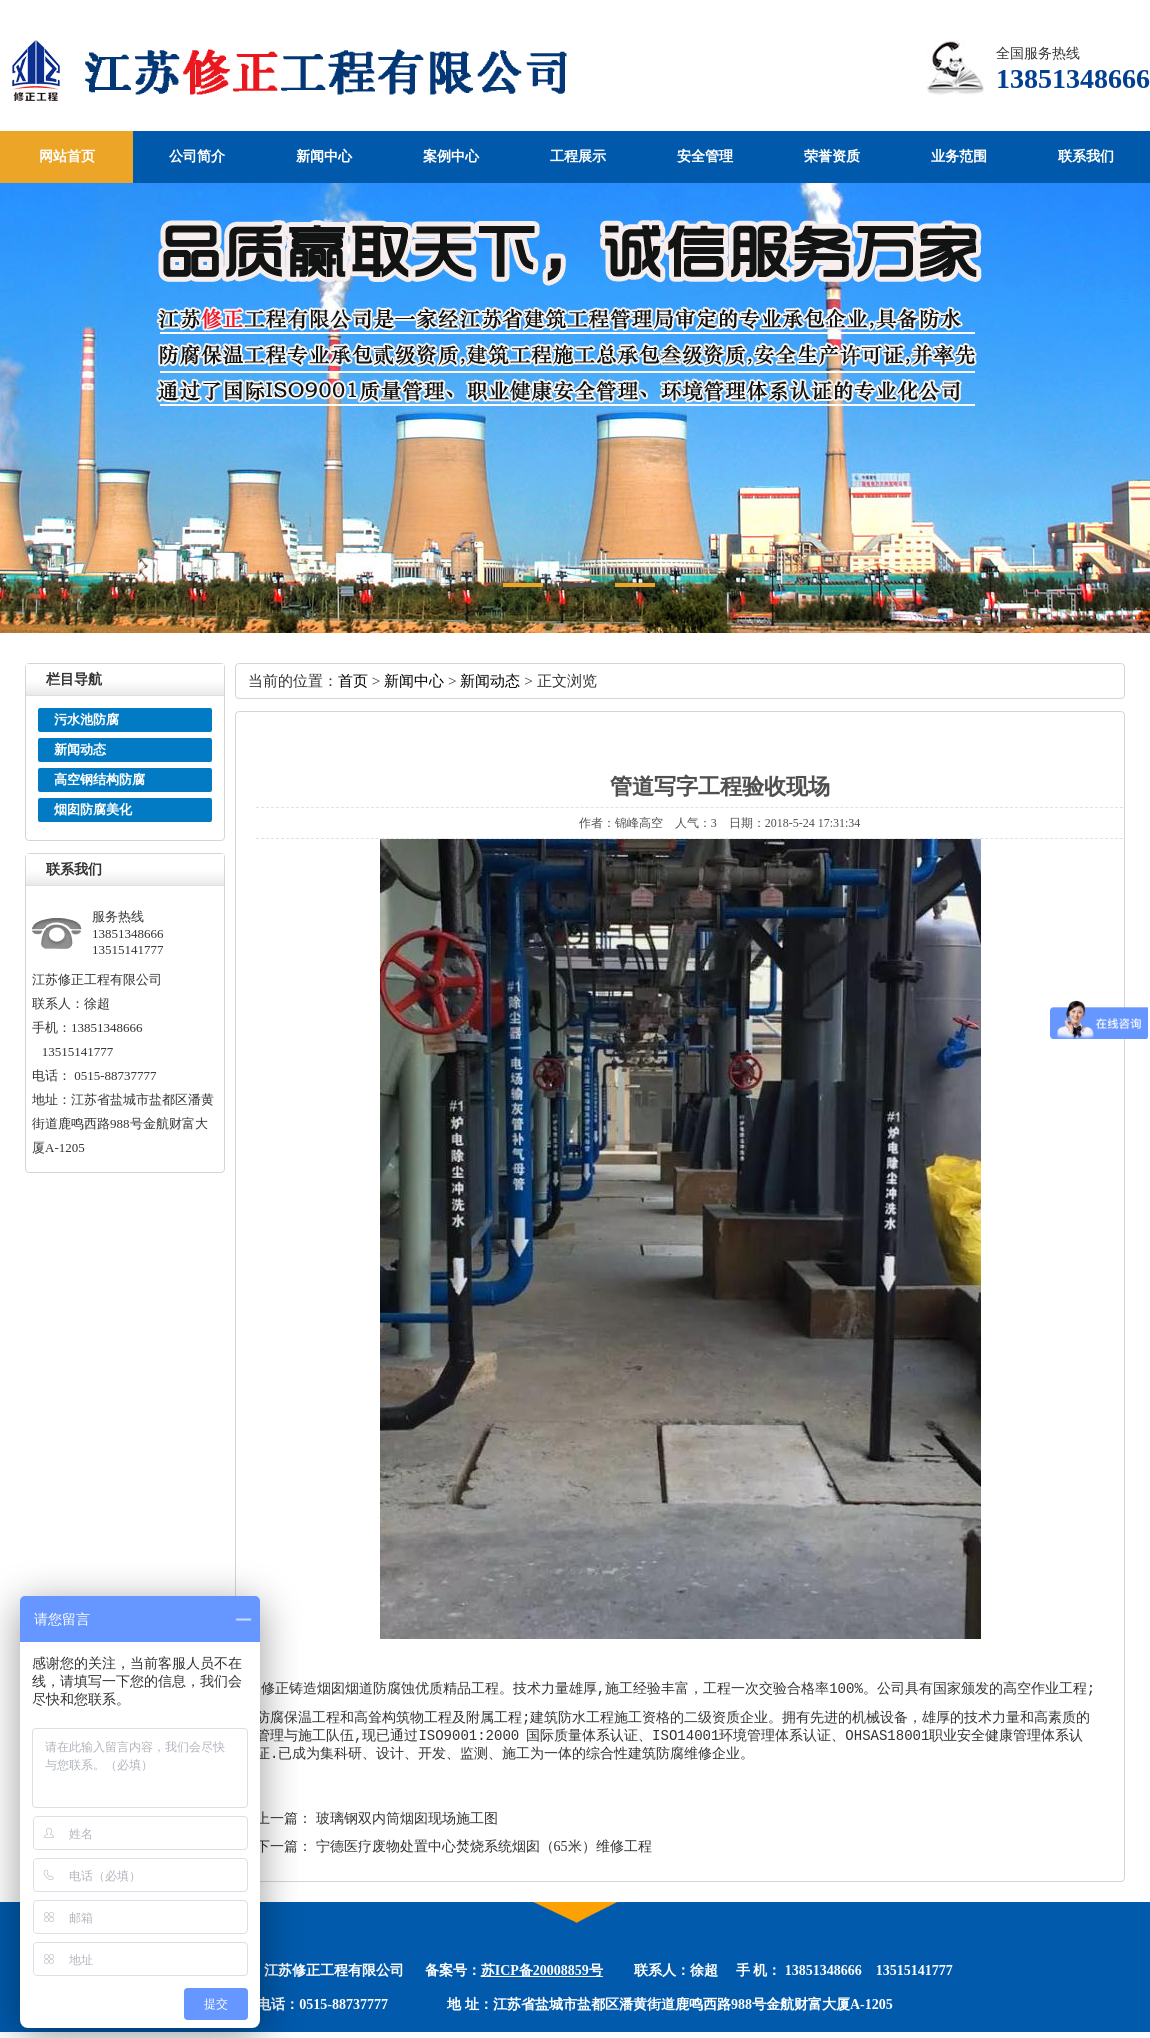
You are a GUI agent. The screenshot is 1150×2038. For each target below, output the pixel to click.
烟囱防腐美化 (93, 809)
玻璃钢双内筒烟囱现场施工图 (407, 1824)
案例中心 (451, 156)
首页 (353, 680)
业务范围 (959, 156)
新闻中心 (324, 156)
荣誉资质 (832, 156)
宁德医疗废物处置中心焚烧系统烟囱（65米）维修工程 (484, 1852)
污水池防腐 (86, 719)
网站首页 (67, 156)
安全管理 (705, 156)
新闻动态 (80, 749)
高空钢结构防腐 (99, 779)
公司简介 (197, 156)
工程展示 (578, 156)
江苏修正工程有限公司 (316, 73)
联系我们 (1086, 156)
